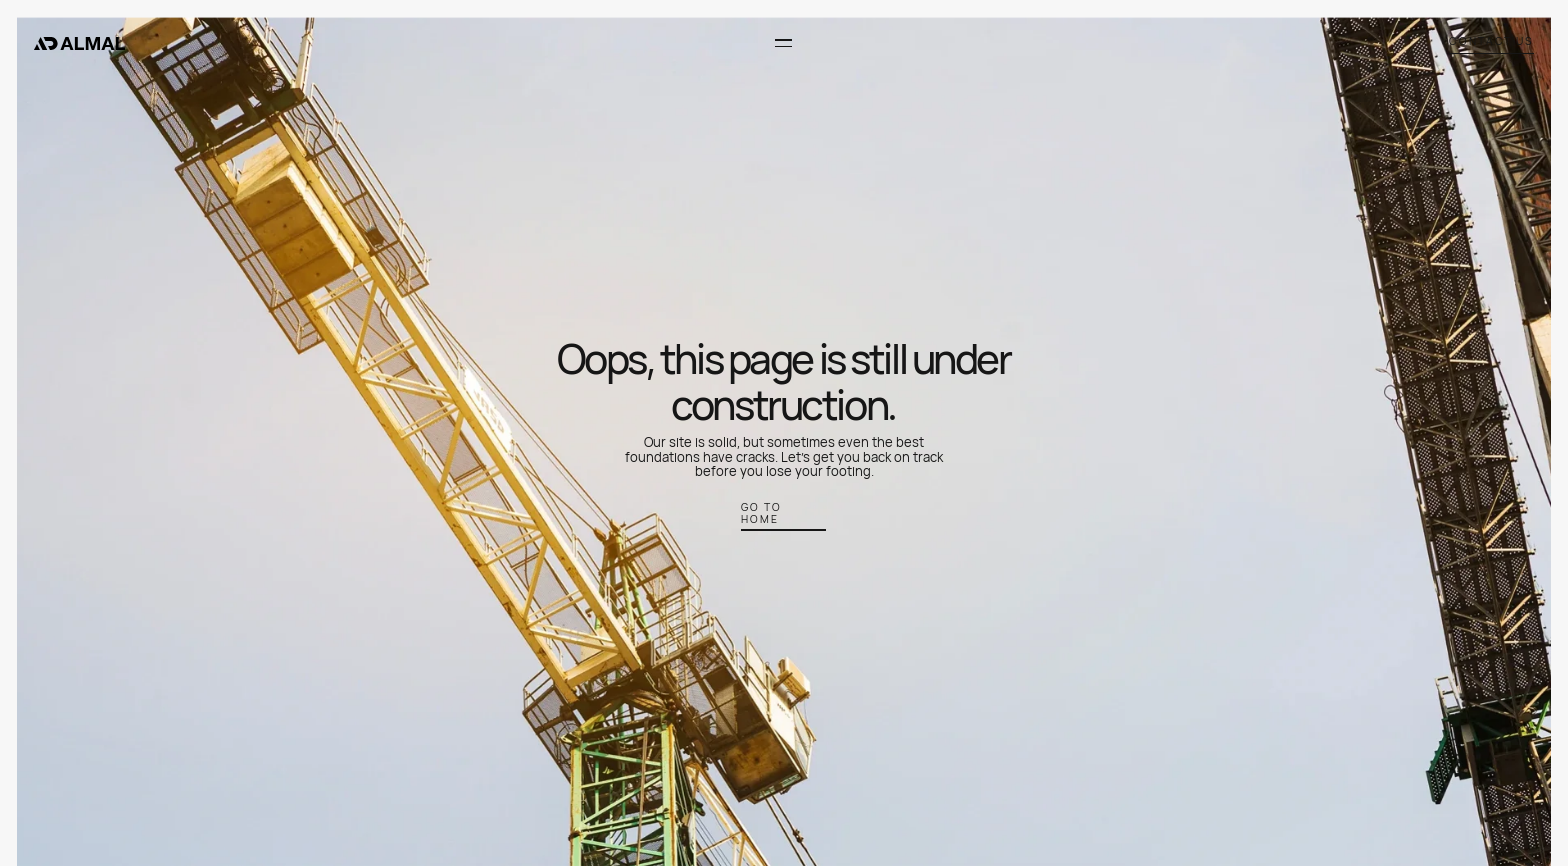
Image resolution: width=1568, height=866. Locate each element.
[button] (782, 43)
